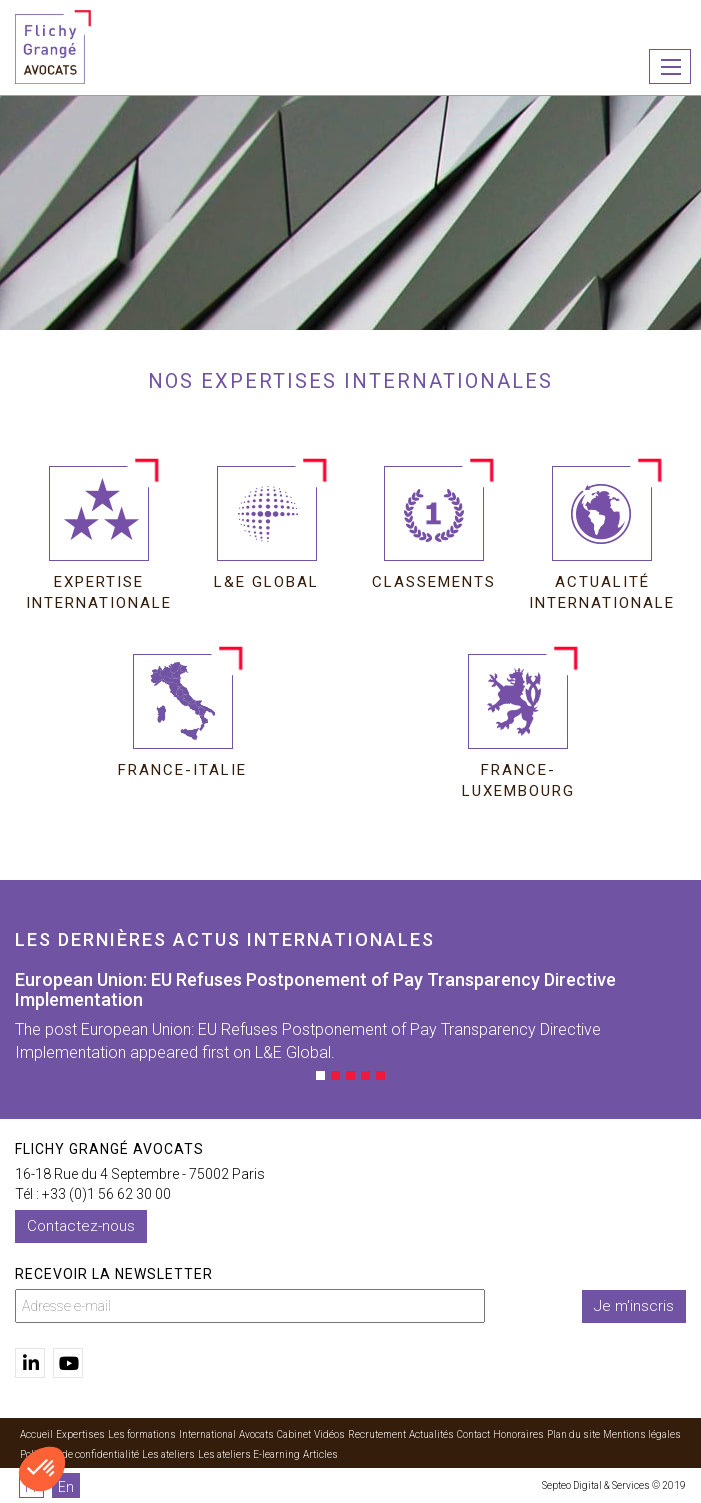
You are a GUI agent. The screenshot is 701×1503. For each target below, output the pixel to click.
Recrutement (377, 1434)
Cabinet (294, 1434)
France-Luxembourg (518, 776)
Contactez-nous (81, 1226)
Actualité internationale (602, 588)
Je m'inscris (634, 1306)
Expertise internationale (99, 588)
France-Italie (182, 770)
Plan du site (573, 1434)
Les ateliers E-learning (249, 1454)
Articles (320, 1454)
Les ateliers (168, 1454)
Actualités (431, 1434)
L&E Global (266, 582)
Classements (434, 582)
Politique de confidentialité (79, 1454)
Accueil (36, 1434)
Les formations (142, 1434)
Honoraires (518, 1434)
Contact (473, 1434)
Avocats (256, 1434)
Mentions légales (642, 1434)
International (207, 1434)
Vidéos (329, 1434)
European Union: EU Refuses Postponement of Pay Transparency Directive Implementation (315, 989)
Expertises (80, 1434)
